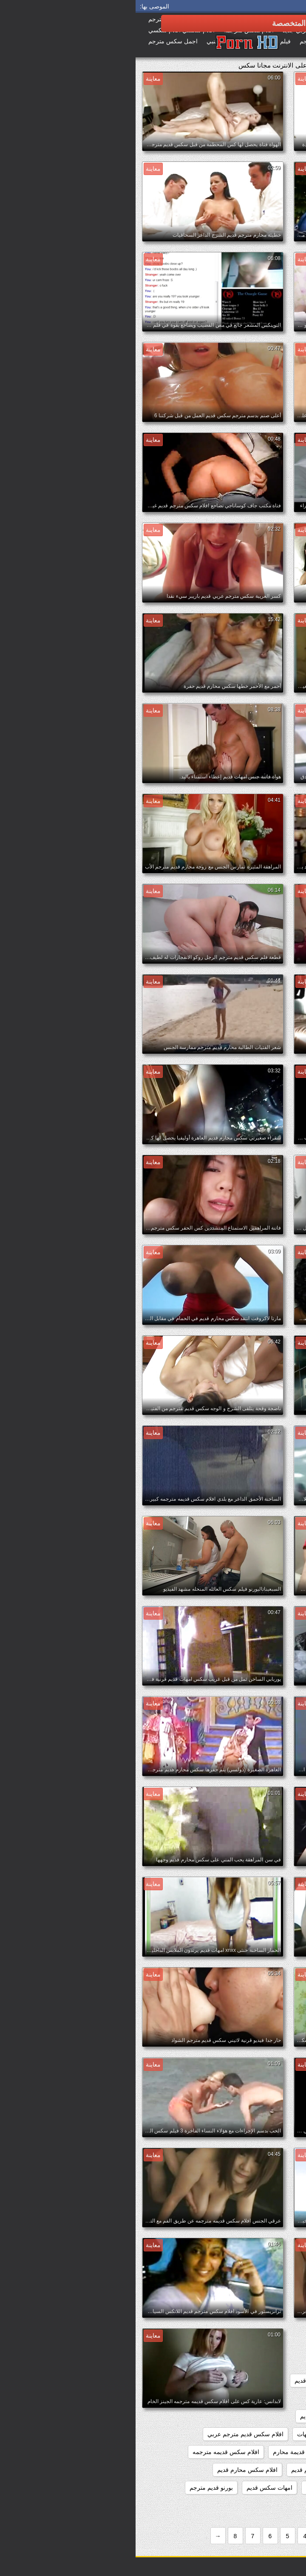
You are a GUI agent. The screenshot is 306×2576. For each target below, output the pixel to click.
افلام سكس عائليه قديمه (265, 2434)
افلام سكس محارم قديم (112, 2469)
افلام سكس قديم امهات (191, 2434)
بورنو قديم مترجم (75, 2487)
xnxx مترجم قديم (217, 2362)
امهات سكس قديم (134, 2487)
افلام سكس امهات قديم (266, 2416)
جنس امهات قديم (217, 2505)
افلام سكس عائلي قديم (193, 2416)
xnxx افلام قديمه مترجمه (264, 2344)
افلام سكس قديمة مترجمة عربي (255, 2452)
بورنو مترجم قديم (274, 2505)
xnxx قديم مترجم (274, 2362)
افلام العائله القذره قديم (188, 2380)
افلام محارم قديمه (193, 2487)
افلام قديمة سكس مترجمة (262, 2487)
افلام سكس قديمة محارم (169, 2452)
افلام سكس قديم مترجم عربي (110, 2434)
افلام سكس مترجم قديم (186, 2469)
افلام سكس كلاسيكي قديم (263, 2469)
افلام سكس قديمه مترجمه (90, 2452)
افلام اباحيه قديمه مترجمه (263, 2380)
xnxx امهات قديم (199, 2344)
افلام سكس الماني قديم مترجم (257, 2398)
